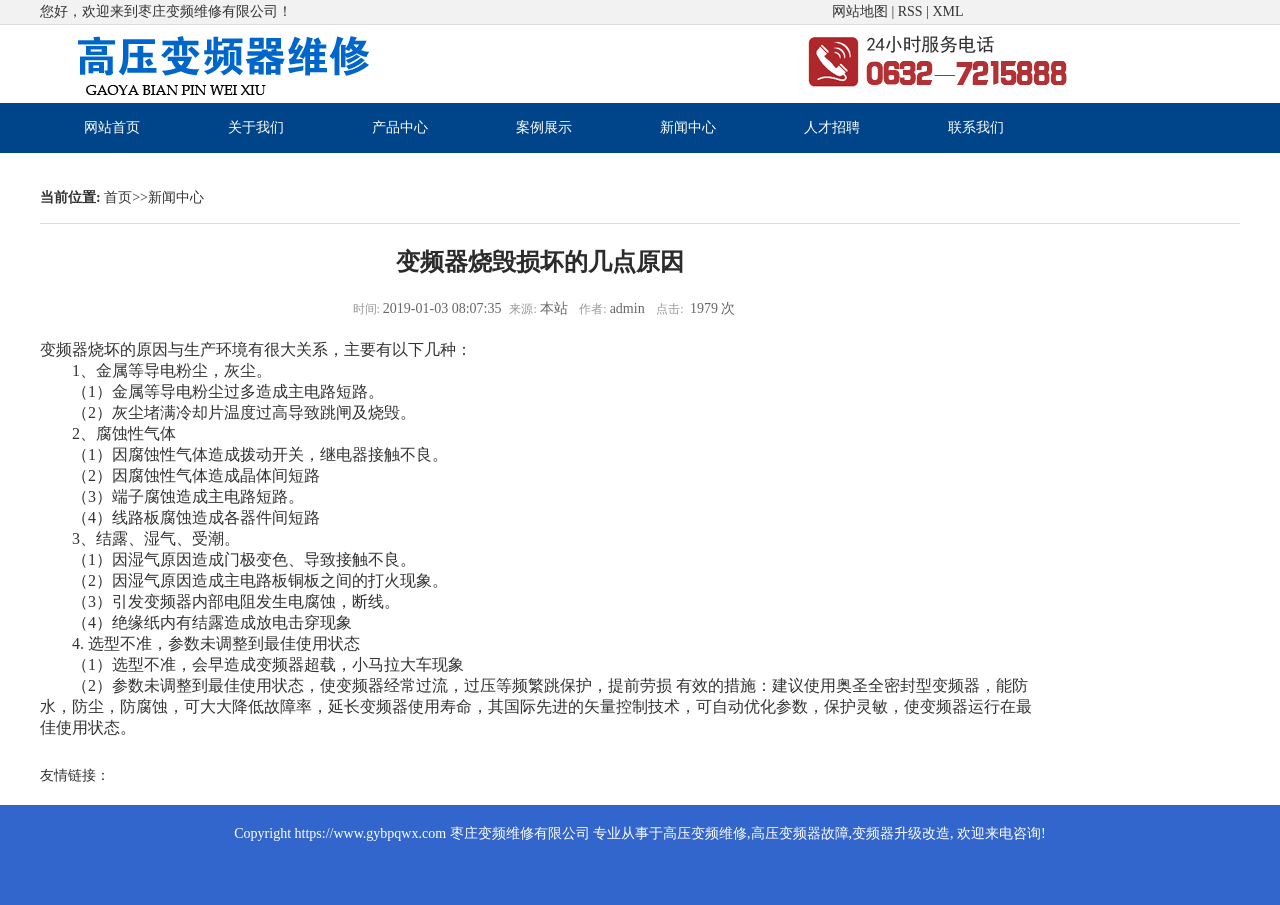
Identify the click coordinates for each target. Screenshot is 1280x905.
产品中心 (400, 127)
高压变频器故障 (800, 833)
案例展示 (544, 127)
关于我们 (256, 127)
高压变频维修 (705, 833)
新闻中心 (688, 127)
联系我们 (976, 127)
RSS (910, 11)
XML (947, 11)
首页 (118, 197)
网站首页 (112, 127)
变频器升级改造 (901, 833)
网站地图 (860, 11)
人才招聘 (832, 127)
